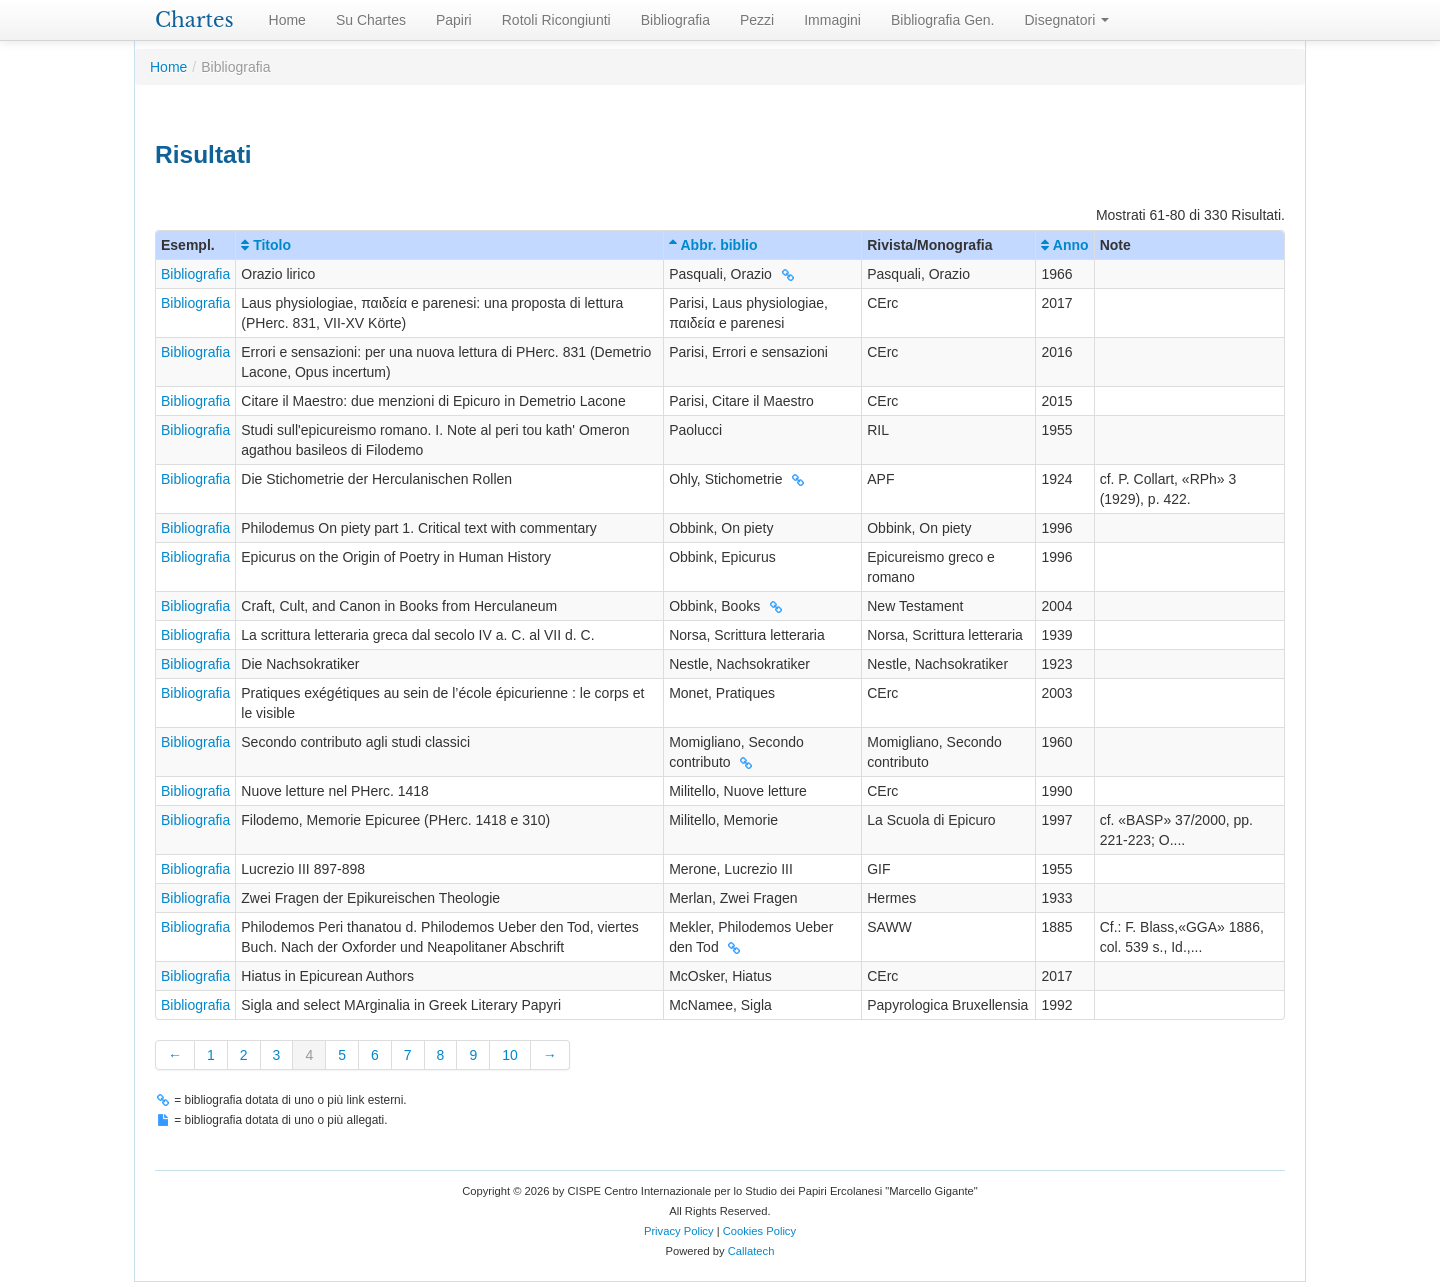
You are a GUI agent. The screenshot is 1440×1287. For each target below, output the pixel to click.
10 (510, 1055)
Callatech (751, 1251)
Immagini (832, 20)
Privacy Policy (679, 1231)
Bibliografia (675, 20)
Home (287, 20)
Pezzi (757, 20)
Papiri (454, 20)
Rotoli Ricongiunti (556, 20)
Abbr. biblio (713, 245)
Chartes (194, 20)
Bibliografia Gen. (943, 20)
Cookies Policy (759, 1231)
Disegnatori (1067, 20)
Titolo (266, 245)
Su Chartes (371, 20)
